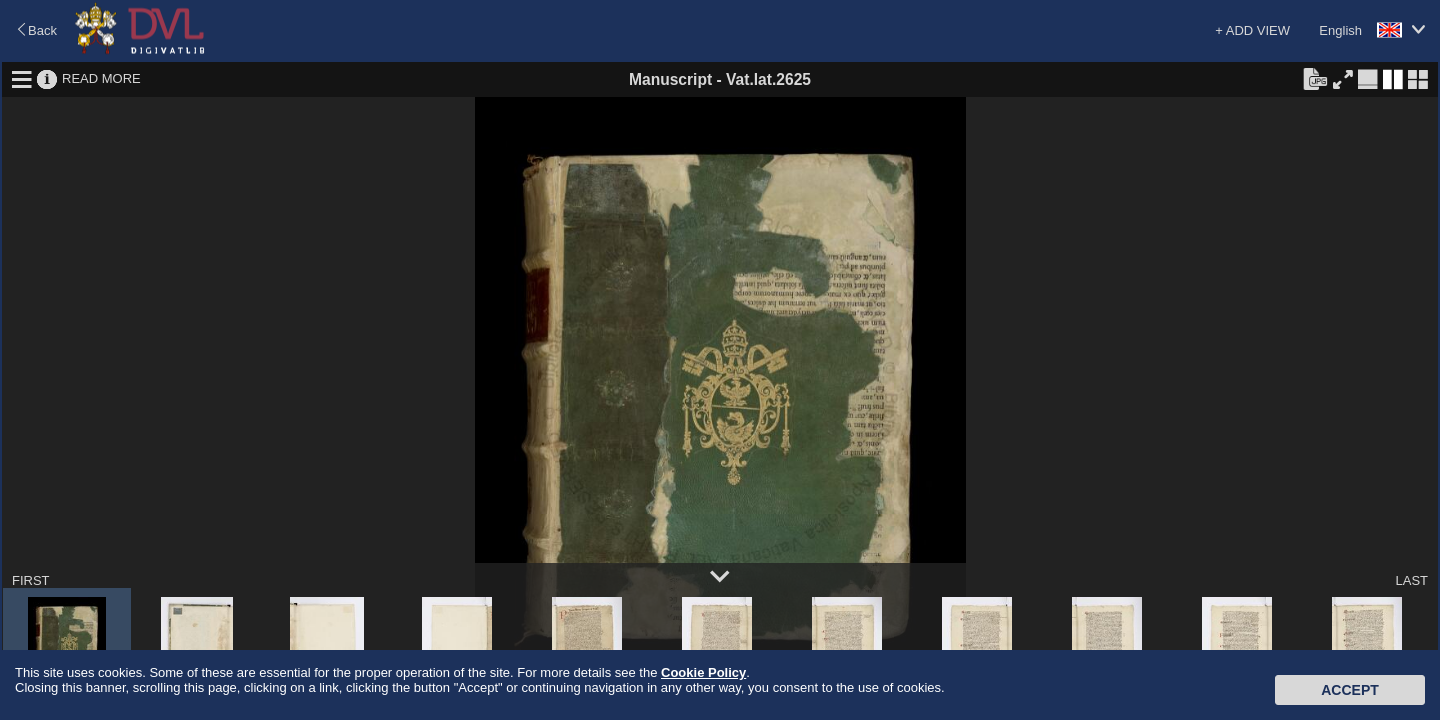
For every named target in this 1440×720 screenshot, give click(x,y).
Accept (1350, 690)
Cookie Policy (703, 672)
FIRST (31, 580)
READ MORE (101, 78)
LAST (1411, 580)
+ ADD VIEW (1252, 30)
